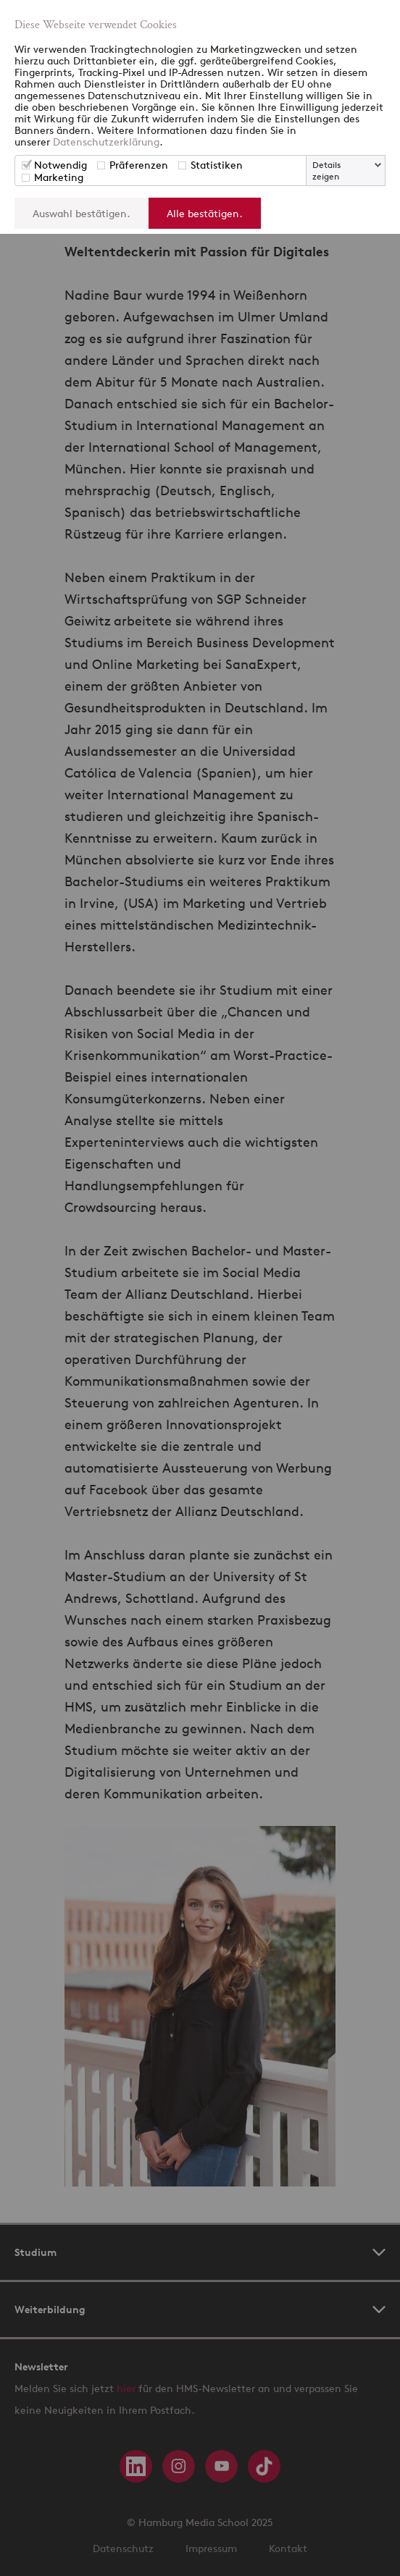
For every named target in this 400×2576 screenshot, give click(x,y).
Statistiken (217, 165)
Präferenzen (138, 165)
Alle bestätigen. (205, 213)
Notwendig (60, 165)
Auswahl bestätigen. (81, 213)
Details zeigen (326, 170)
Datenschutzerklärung (106, 141)
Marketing (58, 177)
